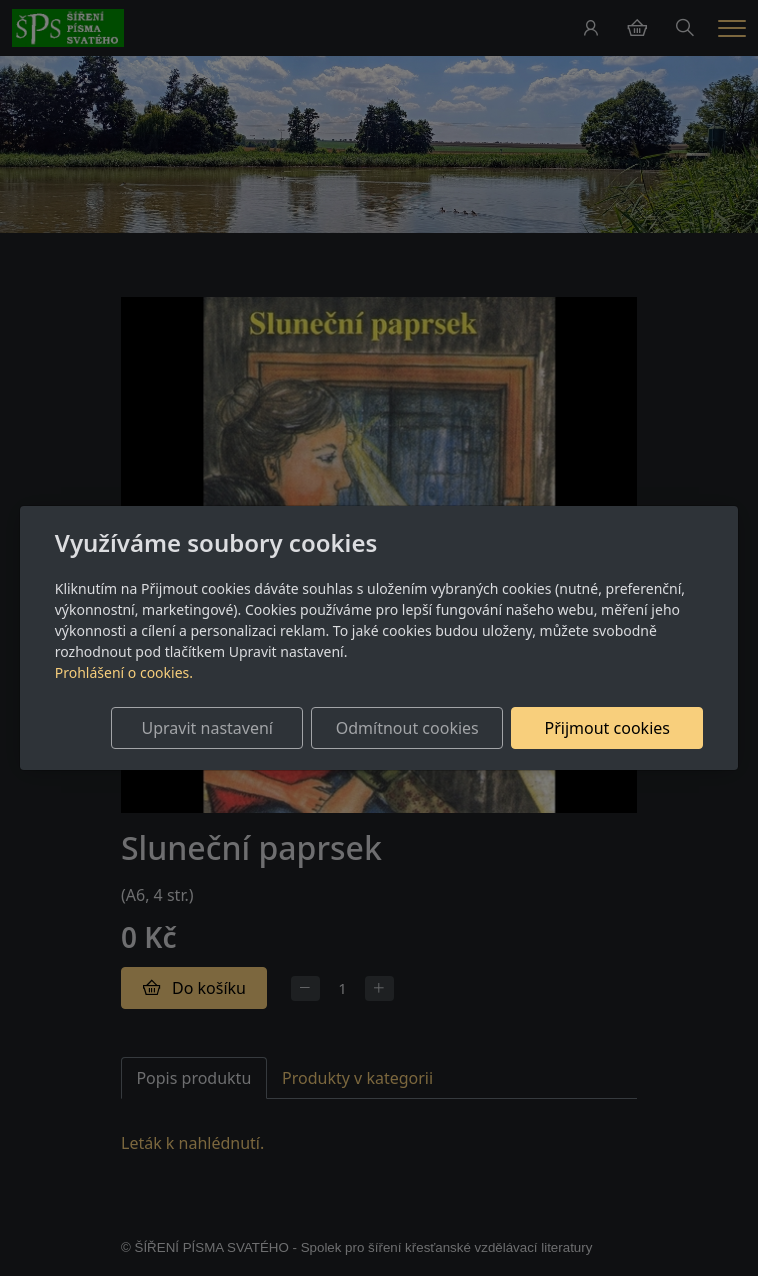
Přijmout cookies (607, 728)
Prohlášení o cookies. (124, 672)
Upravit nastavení (207, 728)
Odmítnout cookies (407, 728)
